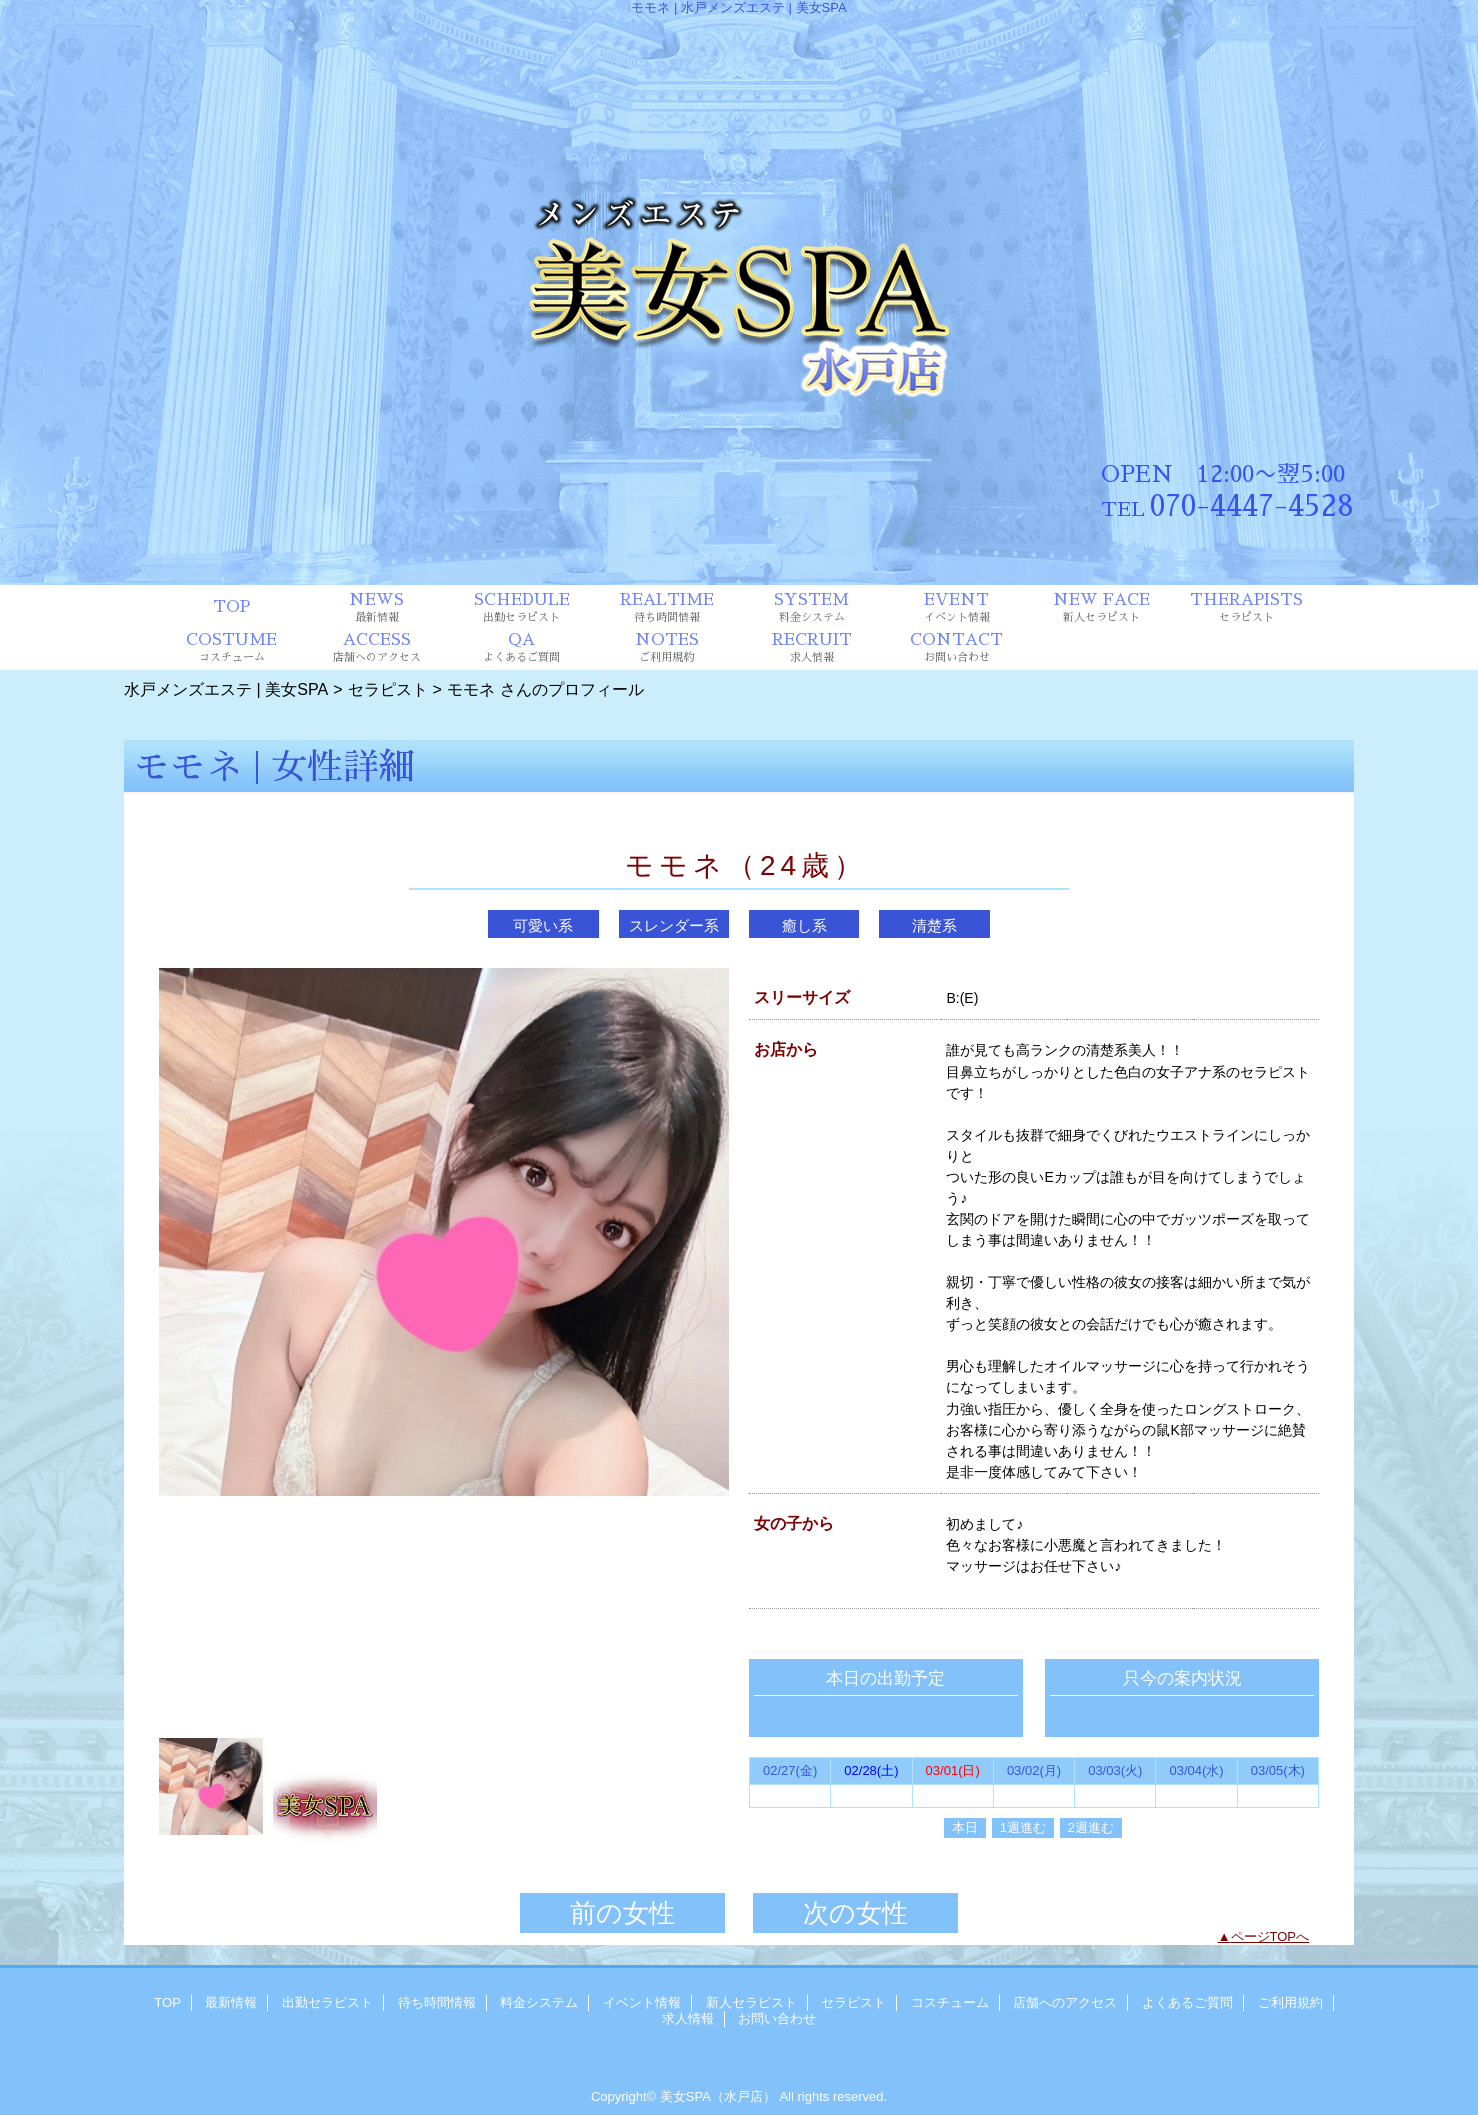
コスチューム (950, 2002)
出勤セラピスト (327, 2002)
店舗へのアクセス (1065, 2002)
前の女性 (622, 1913)
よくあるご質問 (1187, 2002)
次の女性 (855, 1913)
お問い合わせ (777, 2018)
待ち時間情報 (437, 2002)
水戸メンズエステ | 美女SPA (226, 689)
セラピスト (388, 689)
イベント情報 (642, 2002)
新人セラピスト (751, 2002)
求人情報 (688, 2018)
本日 (965, 1827)
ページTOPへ (1270, 1936)
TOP (231, 607)
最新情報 (231, 2002)
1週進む (1023, 1827)
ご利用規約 (1290, 2002)
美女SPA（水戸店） (718, 2096)
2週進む (1091, 1827)
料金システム (539, 2002)
